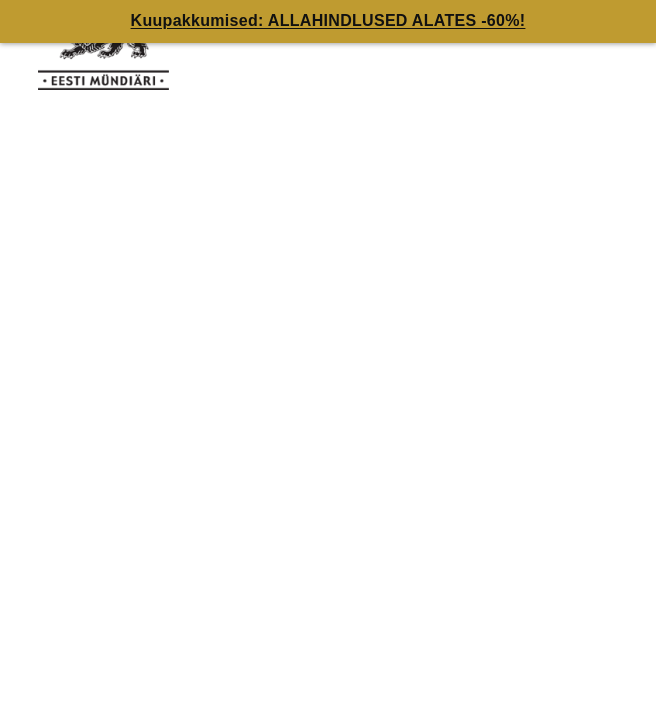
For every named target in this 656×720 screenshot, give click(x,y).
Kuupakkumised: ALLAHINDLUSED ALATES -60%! (328, 20)
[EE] (110, 50)
